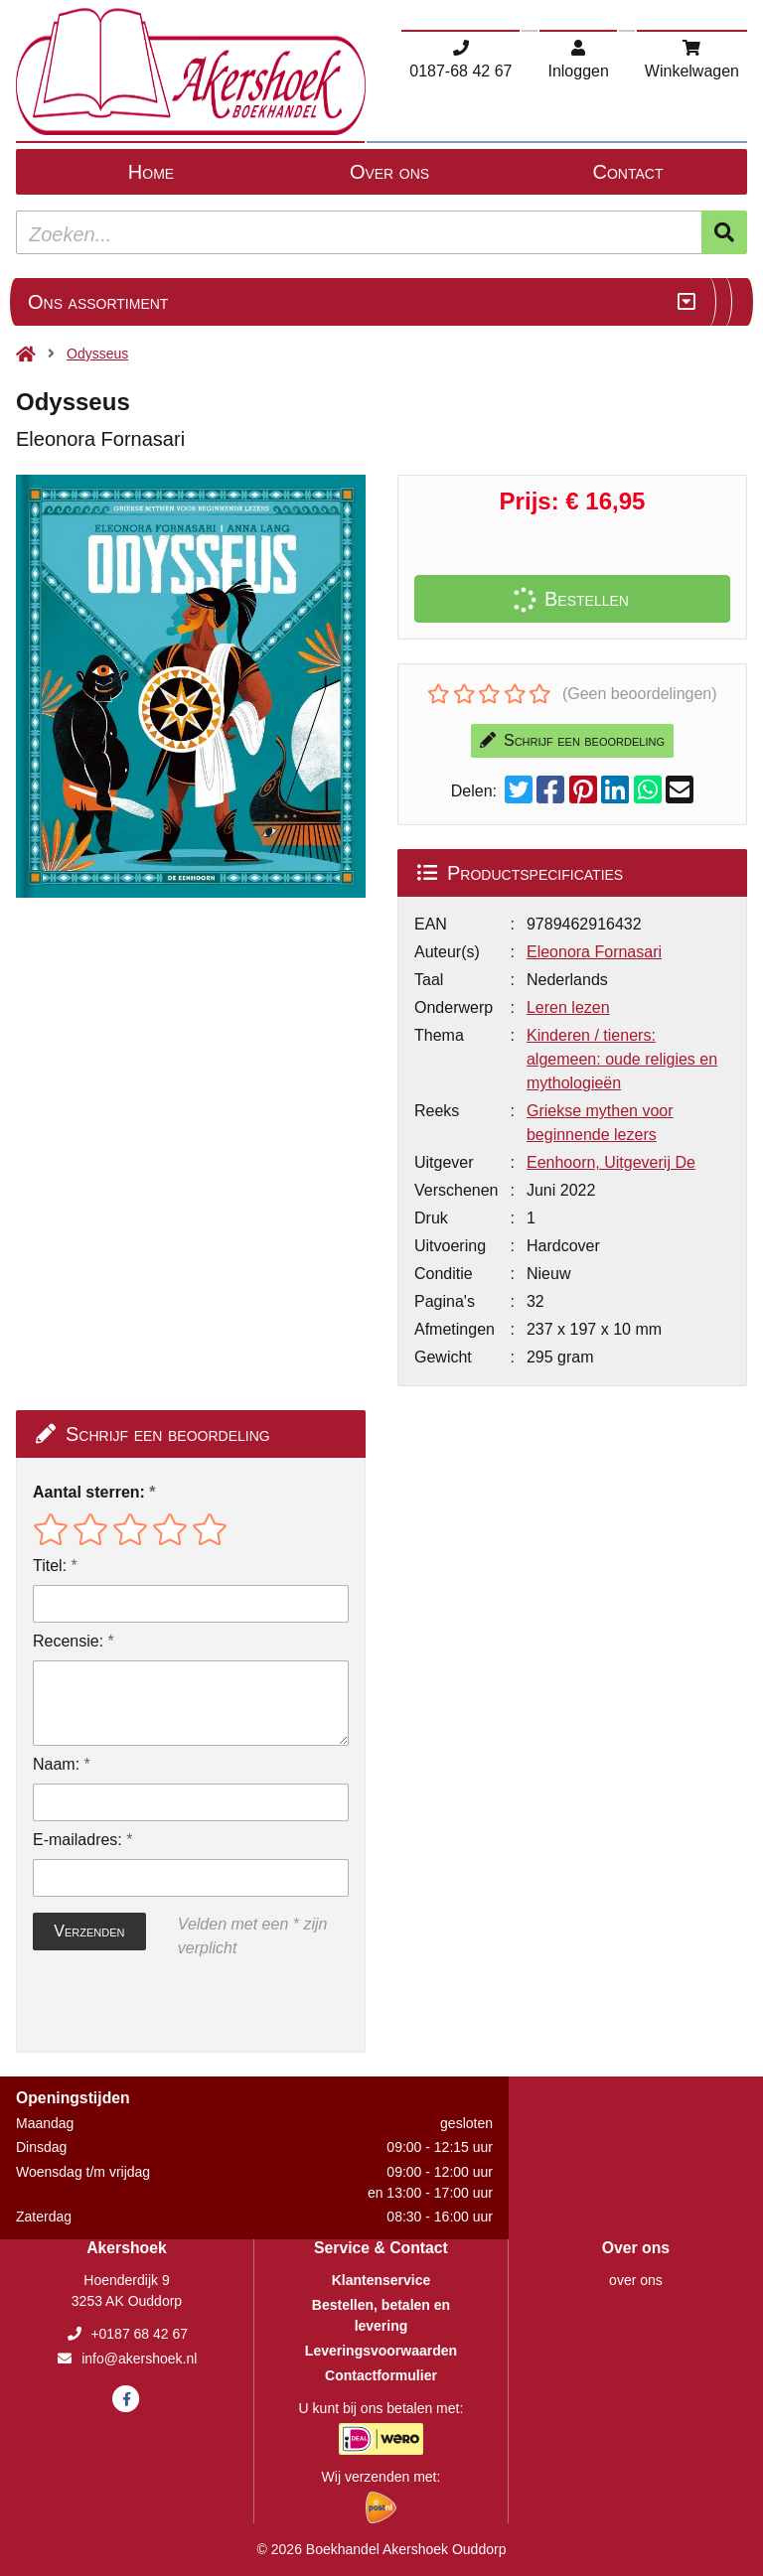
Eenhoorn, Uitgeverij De (611, 1162)
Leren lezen (568, 1007)
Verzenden (89, 1931)
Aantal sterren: (89, 1492)
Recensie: (68, 1641)
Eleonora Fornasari (594, 951)
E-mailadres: (77, 1839)
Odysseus (97, 353)
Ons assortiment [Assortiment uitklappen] (98, 302)
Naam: (56, 1764)
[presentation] (160, 2006)
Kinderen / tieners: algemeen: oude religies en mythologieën (622, 1059)
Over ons (389, 172)
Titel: (50, 1565)
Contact (628, 172)
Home (151, 172)
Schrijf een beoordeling (572, 740)
